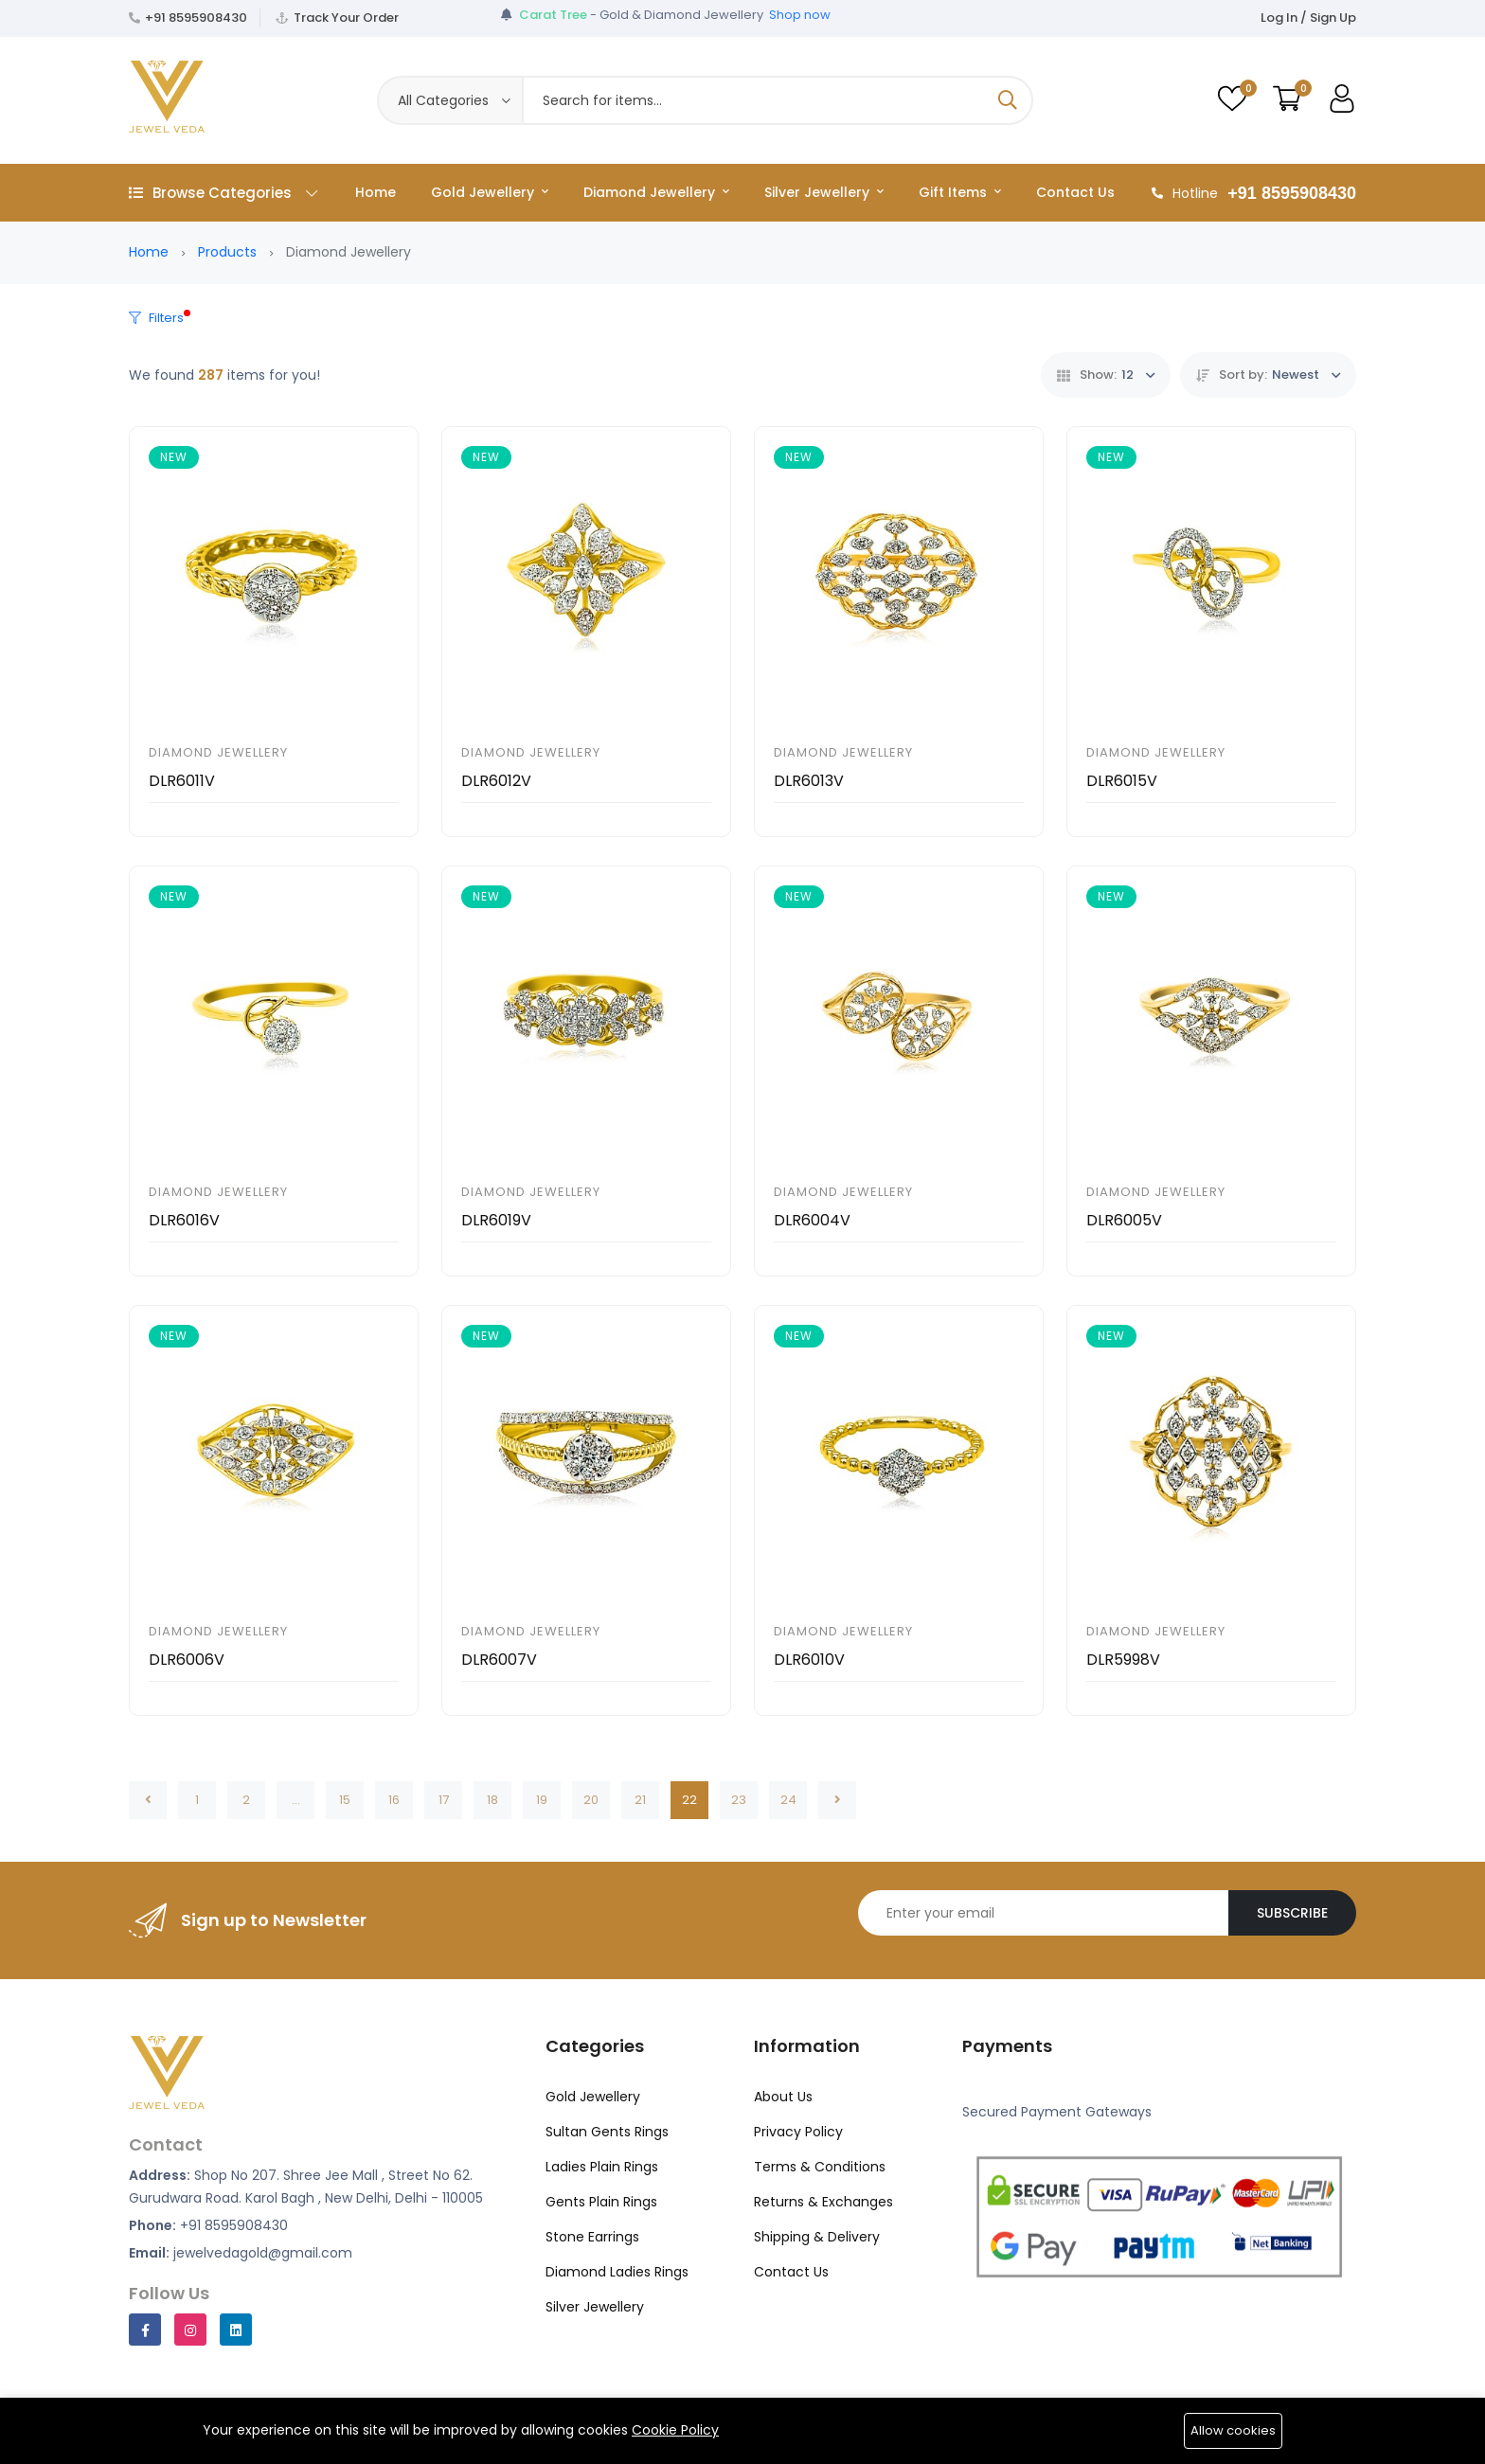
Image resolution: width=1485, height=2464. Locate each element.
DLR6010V (809, 1659)
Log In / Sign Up (1308, 18)
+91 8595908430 (196, 18)
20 (591, 1800)
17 (443, 1800)
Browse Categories (223, 193)
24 (788, 1800)
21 (640, 1800)
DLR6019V (496, 1220)
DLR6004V (812, 1220)
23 (738, 1800)
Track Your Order (346, 18)
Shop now (800, 18)
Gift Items (960, 192)
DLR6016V (184, 1220)
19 (541, 1800)
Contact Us (1075, 192)
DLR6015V (1121, 781)
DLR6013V (809, 781)
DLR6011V (182, 781)
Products (227, 251)
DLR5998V (1123, 1659)
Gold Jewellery (489, 192)
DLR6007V (499, 1659)
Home (375, 192)
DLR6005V (1124, 1220)
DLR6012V (496, 781)
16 (394, 1800)
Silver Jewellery (824, 192)
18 (492, 1800)
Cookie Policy (675, 2429)
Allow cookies (1233, 2430)
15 (344, 1800)
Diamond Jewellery (656, 192)
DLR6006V (186, 1659)
